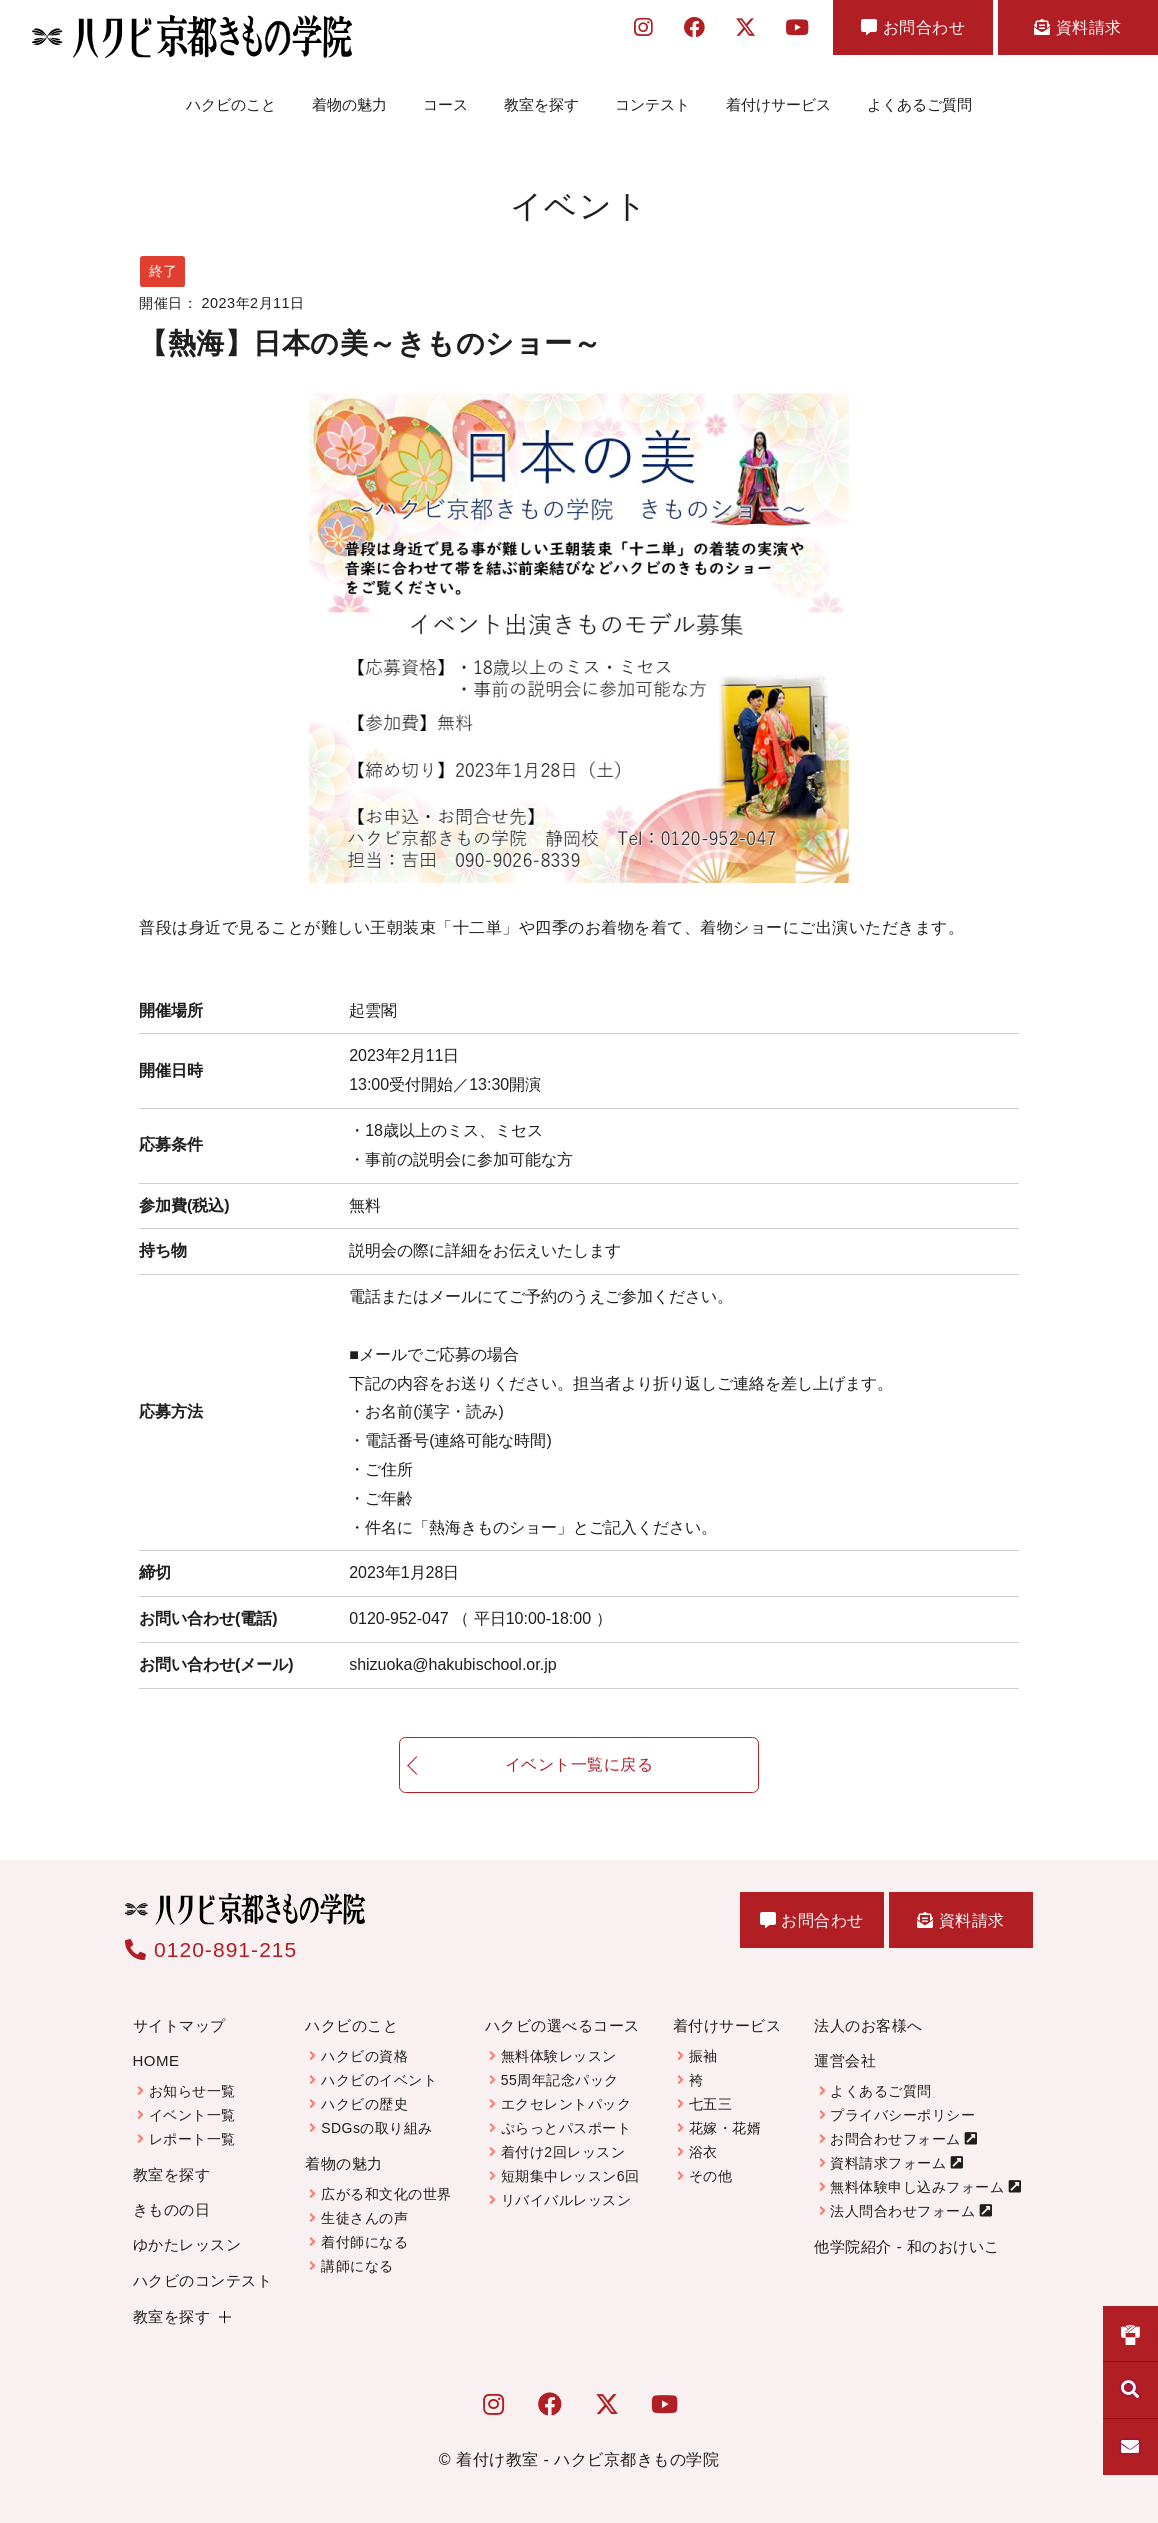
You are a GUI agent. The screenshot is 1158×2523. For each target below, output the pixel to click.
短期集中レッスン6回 (570, 2176)
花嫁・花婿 (725, 2128)
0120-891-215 (211, 1949)
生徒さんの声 (364, 2218)
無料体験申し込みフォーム (917, 2187)
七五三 (711, 2104)
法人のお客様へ (868, 2025)
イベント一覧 (192, 2115)
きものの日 (172, 2209)
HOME (156, 2060)
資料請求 (1077, 27)
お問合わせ (913, 27)
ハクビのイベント (379, 2080)
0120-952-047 (480, 1618)
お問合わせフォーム (895, 2139)
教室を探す (541, 104)
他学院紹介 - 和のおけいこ (906, 2246)
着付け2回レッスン (563, 2152)
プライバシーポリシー (902, 2115)
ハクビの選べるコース (562, 2025)
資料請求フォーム (888, 2163)
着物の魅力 (349, 104)
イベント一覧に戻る (579, 1777)
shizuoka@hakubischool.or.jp (452, 1664)
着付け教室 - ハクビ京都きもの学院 (587, 2459)
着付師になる (364, 2242)
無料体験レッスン (559, 2056)
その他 (711, 2176)
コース (445, 104)
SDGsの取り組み (377, 2128)
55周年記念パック (560, 2080)
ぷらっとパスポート (566, 2128)
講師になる (357, 2266)
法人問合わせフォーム (902, 2211)
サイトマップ (179, 2025)
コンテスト (652, 104)
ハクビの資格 (364, 2056)
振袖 (703, 2056)
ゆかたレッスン (187, 2244)
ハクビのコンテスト (203, 2280)
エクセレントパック (566, 2104)
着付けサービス (778, 104)
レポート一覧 (192, 2139)
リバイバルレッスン (566, 2200)
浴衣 (703, 2152)
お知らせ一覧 (192, 2091)
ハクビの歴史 (364, 2104)
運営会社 (845, 2060)
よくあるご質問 (919, 104)
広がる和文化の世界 (386, 2194)
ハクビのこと (231, 104)
